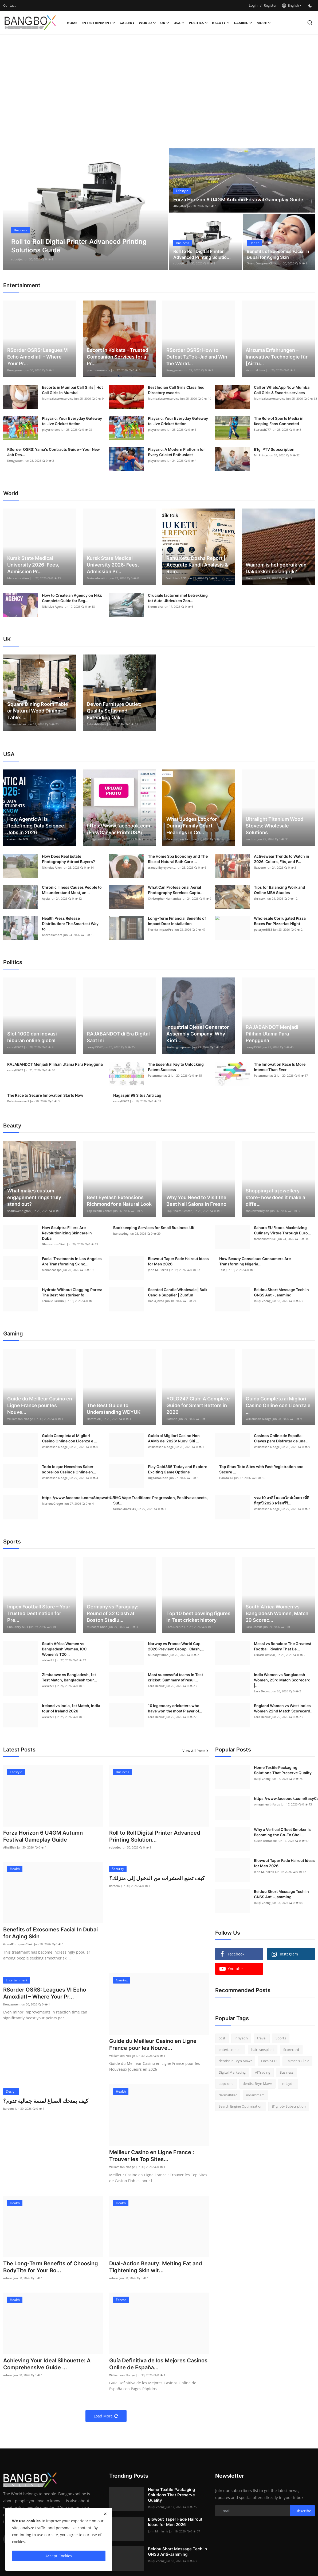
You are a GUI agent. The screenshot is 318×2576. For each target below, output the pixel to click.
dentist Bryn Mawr (257, 2083)
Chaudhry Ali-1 (17, 1627)
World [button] (147, 22)
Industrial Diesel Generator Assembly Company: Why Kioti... (197, 1033)
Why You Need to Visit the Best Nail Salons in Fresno (196, 1201)
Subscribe (302, 2510)
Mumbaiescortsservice (57, 398)
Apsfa (46, 898)
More (264, 22)
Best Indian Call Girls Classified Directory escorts (176, 390)
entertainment (230, 2049)
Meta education (18, 578)
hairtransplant (262, 2049)
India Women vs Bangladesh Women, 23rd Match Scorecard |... (282, 1680)
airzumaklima (255, 370)
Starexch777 (262, 430)
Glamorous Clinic (54, 1244)
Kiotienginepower (178, 1047)
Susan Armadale (265, 1841)
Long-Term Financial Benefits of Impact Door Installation (177, 921)
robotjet (179, 263)
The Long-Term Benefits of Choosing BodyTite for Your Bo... (50, 2267)
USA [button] (179, 22)
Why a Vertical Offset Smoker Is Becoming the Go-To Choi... (282, 1832)
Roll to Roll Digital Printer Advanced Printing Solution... (154, 1836)
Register (270, 5)
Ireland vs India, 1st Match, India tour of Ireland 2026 (71, 1708)
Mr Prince (261, 455)
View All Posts (195, 1750)
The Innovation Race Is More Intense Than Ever (279, 1067)
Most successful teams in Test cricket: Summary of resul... (175, 1677)
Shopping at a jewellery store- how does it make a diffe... (275, 1197)
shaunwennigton (19, 1211)
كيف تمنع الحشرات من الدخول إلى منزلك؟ (157, 1878)
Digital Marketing (232, 2072)
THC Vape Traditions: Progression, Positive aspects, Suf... (160, 1500)
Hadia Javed (156, 1301)
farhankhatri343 (265, 1239)
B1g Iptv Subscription (289, 2106)
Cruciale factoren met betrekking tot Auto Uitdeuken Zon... (178, 598)
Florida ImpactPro (160, 929)
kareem (114, 1886)
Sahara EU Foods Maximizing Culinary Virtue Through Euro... (282, 1230)
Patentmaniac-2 (159, 1075)
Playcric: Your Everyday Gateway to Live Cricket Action (72, 421)
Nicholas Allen (52, 867)
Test (222, 1270)
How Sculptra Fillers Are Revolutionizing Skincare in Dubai (67, 1233)
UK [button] (164, 22)
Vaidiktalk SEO (176, 578)
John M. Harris (158, 1270)
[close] (105, 2514)
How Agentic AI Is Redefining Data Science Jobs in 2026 (35, 825)
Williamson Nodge (20, 1419)
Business (286, 2072)
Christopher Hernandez (164, 898)
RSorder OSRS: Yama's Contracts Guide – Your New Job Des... (53, 452)
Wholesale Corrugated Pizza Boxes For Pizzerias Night (280, 921)
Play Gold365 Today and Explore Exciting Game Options (177, 1469)
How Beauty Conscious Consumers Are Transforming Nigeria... (255, 1261)
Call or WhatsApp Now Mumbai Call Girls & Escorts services (282, 390)
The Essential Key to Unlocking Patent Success (176, 1067)
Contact (9, 5)
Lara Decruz (174, 1627)
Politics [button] (198, 22)
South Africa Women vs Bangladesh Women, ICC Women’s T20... (64, 1649)
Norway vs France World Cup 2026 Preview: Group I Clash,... (176, 1646)
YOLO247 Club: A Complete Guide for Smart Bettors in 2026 (198, 1405)
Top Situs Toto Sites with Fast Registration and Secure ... (261, 1469)
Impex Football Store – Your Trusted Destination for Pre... (38, 1613)
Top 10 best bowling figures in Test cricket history (198, 1617)
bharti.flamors (52, 935)
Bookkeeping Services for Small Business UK (153, 1227)
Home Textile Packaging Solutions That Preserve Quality (283, 1770)
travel (261, 2038)
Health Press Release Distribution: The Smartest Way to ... (70, 923)
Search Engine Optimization (240, 2106)
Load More (106, 2416)
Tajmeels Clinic (297, 2060)
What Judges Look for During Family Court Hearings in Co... (191, 825)
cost (222, 2038)
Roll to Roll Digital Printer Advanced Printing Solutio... (202, 254)
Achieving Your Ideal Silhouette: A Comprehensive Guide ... (47, 2364)
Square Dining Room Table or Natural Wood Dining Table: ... (37, 710)
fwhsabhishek (16, 724)
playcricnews (51, 430)
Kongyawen (15, 370)
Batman (171, 1419)
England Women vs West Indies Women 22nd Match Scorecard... (283, 1708)
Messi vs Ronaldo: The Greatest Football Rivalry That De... (282, 1646)
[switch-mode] (311, 5)
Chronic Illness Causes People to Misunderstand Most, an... (72, 890)
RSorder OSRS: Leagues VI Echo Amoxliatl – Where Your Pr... (38, 356)
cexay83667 (15, 1047)
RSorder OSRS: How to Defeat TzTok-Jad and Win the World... (196, 356)
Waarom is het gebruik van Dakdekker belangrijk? (276, 568)
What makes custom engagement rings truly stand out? (34, 1197)
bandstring (120, 1233)
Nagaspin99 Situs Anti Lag (137, 1095)
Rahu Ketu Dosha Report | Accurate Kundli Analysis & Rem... (197, 564)
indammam (255, 2095)
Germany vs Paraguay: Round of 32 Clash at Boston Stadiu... (112, 1613)
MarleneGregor (52, 1503)
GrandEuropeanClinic (262, 263)
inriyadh (241, 2038)
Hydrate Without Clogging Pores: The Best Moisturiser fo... (72, 1292)
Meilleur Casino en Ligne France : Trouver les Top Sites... (151, 2155)
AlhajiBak (17, 259)
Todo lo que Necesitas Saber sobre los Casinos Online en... (69, 1469)
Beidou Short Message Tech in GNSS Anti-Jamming (281, 1292)
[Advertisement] (159, 77)
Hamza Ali (94, 1419)
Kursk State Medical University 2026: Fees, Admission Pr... (33, 564)
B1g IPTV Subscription (274, 449)
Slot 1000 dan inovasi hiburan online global (32, 1037)
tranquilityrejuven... (162, 867)
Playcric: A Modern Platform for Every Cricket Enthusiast (176, 452)
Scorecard (291, 2049)
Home (72, 22)
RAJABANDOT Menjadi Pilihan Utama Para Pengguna (272, 1033)
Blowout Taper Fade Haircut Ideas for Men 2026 (178, 1261)
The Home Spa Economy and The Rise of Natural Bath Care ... (178, 859)
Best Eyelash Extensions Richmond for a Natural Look (119, 1201)
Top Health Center (99, 1211)
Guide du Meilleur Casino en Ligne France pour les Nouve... (39, 1405)
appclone (226, 2083)
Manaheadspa (51, 1270)
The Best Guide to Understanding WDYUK (113, 1409)
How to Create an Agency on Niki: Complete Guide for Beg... (72, 598)
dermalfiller (228, 2095)
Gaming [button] (243, 22)
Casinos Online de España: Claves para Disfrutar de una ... (281, 1438)
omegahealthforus (100, 839)
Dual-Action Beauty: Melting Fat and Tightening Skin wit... (155, 2267)
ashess (7, 2278)
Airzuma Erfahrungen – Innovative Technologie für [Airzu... (277, 356)
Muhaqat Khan (97, 1627)
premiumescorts (98, 370)
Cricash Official (264, 1655)
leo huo (251, 839)
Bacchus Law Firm (178, 839)
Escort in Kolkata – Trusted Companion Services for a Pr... (117, 356)
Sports (281, 2038)
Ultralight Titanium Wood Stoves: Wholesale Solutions (274, 825)
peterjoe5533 (263, 929)
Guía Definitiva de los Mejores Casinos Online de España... (158, 2364)
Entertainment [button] (98, 22)
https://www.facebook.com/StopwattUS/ (79, 1497)
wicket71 (48, 1660)
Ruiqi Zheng (262, 1301)
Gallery (127, 22)
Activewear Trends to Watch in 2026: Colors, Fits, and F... (281, 859)
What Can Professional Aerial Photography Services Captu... (175, 890)
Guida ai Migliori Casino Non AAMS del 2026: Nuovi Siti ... (174, 1438)
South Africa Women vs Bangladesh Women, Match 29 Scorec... (277, 1613)
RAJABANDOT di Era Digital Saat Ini (118, 1037)
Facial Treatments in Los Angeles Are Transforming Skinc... (72, 1261)
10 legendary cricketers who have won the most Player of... (175, 1708)
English (290, 5)
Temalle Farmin (53, 1301)
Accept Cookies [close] (58, 2555)
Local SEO (269, 2060)
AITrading (262, 2072)
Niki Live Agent (52, 606)
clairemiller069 (17, 839)
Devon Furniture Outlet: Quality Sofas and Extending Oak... (114, 710)
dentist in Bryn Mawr (235, 2060)
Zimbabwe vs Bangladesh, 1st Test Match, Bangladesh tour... (69, 1677)
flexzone (260, 867)
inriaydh (288, 2083)
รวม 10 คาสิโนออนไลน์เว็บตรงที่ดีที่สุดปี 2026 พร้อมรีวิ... (281, 1500)
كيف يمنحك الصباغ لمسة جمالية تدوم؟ (45, 2101)
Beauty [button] (221, 22)
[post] (85, 209)
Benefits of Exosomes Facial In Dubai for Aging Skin (278, 254)
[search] (310, 23)
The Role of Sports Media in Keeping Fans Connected (279, 421)
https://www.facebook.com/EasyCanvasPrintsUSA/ (118, 829)
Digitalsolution (158, 1478)
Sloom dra (253, 578)
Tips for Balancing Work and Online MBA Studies (279, 890)
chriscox (259, 898)
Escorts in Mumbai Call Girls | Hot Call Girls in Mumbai (72, 390)
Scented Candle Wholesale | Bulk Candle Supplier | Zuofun (177, 1292)
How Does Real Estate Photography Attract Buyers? (68, 859)
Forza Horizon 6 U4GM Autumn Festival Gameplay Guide (238, 199)
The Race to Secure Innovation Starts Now (45, 1095)
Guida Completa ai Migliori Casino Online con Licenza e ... (278, 1405)
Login (253, 5)
